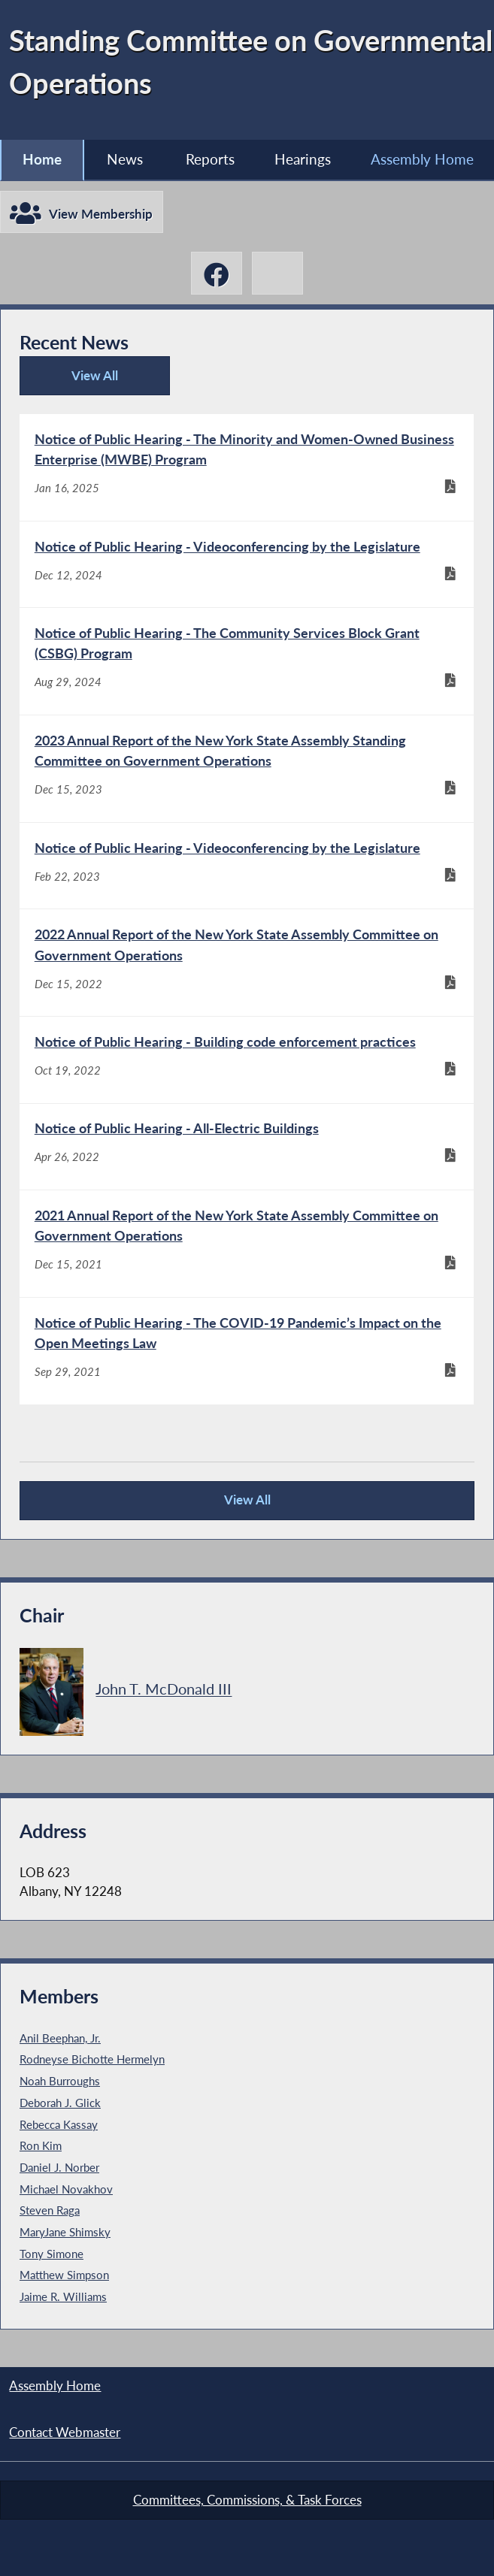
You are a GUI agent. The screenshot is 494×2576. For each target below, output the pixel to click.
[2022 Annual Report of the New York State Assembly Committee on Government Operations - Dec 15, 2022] (247, 962)
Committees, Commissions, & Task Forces (247, 2500)
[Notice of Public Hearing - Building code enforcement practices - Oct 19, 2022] (247, 1059)
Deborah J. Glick (60, 2102)
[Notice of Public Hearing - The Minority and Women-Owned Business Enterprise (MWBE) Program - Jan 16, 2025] (247, 467)
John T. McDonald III (163, 1689)
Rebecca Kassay (59, 2124)
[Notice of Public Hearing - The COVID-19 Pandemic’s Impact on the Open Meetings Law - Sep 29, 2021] (247, 1351)
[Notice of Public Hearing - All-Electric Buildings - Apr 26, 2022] (247, 1147)
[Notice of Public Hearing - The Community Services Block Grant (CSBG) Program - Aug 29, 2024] (247, 661)
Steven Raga (50, 2210)
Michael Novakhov (66, 2189)
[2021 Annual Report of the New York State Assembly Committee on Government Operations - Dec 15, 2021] (247, 1243)
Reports (210, 159)
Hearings (302, 159)
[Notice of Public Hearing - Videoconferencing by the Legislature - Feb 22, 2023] (247, 866)
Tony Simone (51, 2253)
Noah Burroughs (60, 2081)
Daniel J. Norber (59, 2167)
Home (42, 159)
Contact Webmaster (64, 2432)
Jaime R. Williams (63, 2296)
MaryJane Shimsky (65, 2232)
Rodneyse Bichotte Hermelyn (92, 2059)
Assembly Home (422, 159)
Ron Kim (41, 2145)
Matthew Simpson (64, 2274)
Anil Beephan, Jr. (60, 2038)
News (125, 159)
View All (73, 381)
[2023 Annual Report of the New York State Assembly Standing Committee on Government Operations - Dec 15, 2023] (247, 768)
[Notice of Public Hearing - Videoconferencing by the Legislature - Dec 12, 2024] (247, 564)
